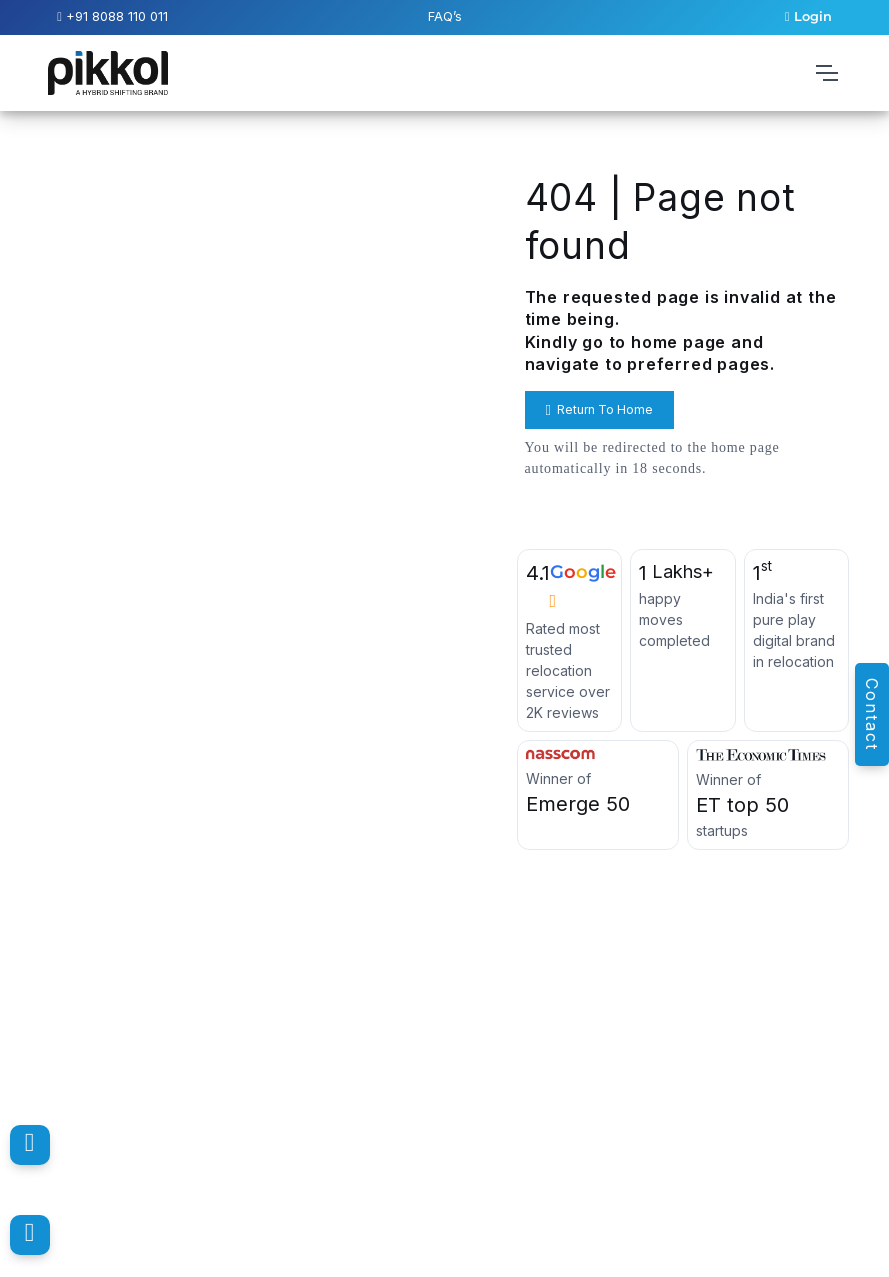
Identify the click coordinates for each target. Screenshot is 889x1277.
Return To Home (599, 410)
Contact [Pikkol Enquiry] (872, 714)
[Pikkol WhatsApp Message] (30, 1235)
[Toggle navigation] (826, 73)
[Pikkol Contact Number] (30, 1145)
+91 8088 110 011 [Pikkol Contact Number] (112, 16)
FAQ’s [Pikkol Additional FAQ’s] (445, 16)
